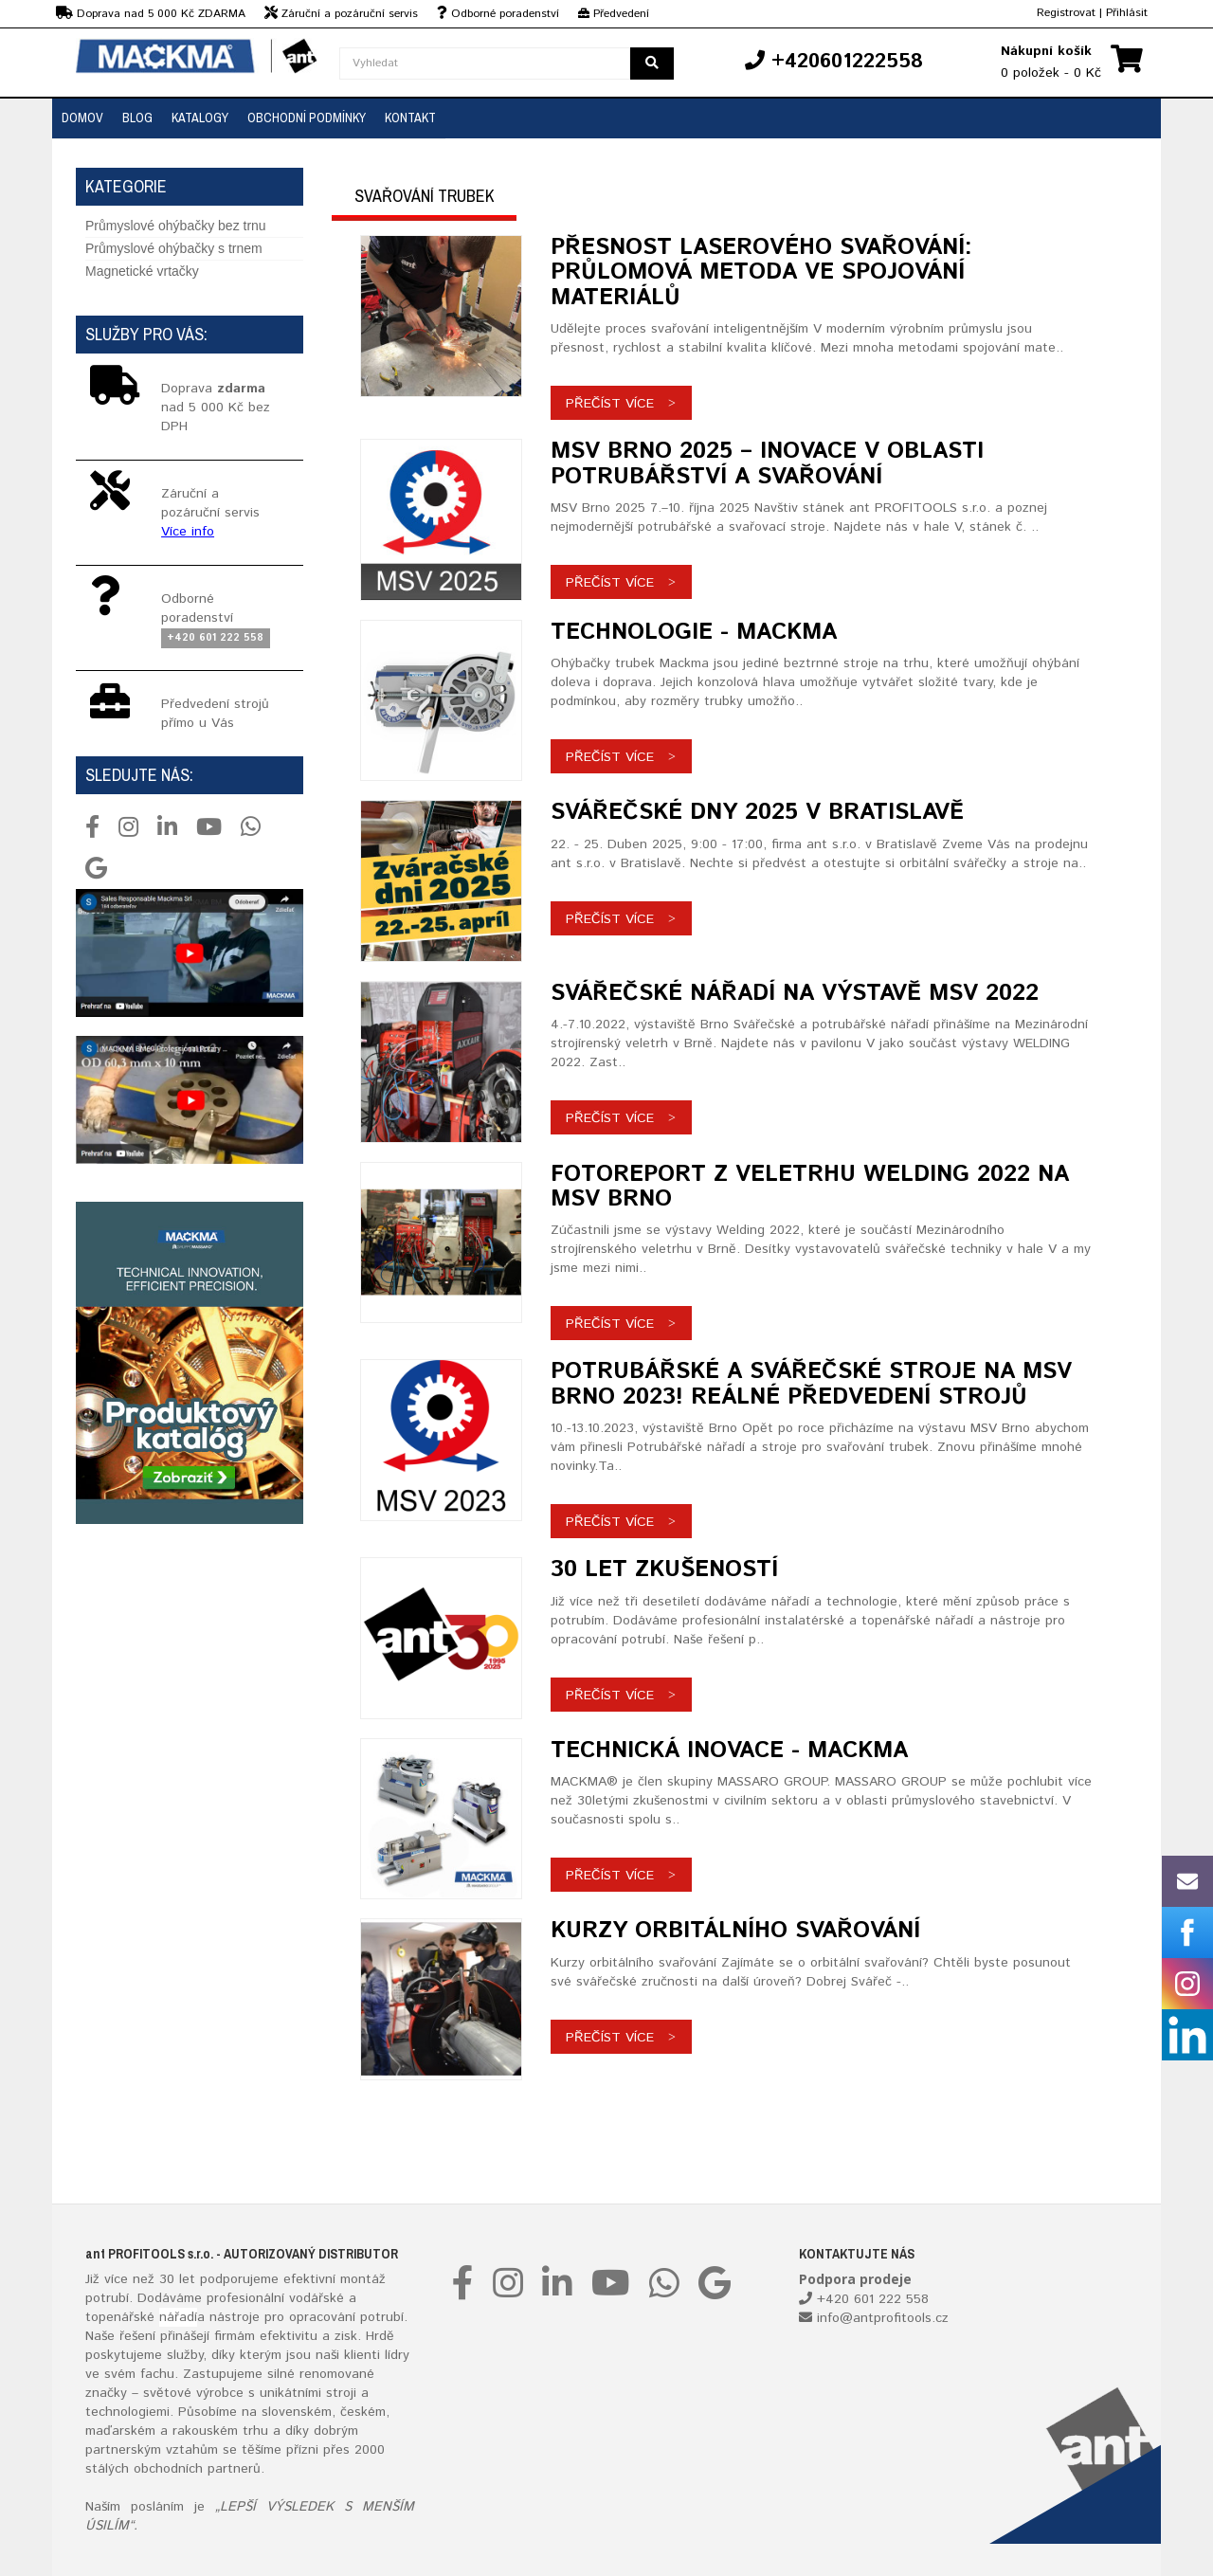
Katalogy (200, 117)
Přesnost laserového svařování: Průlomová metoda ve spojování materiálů (761, 272)
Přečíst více (610, 403)
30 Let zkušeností (664, 1569)
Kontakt (410, 117)
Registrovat (1066, 13)
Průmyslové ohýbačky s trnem (174, 248)
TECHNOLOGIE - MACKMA (694, 632)
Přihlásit (1127, 13)
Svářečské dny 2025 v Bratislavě (757, 812)
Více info (187, 531)
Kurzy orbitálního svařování (735, 1930)
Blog (137, 117)
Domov (82, 117)
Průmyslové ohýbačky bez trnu (175, 225)
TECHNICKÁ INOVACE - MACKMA (729, 1750)
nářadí (178, 2317)
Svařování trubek (424, 196)
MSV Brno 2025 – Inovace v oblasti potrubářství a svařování (767, 463)
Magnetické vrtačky (142, 271)
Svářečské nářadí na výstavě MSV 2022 (795, 993)
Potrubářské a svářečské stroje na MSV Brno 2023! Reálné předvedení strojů (811, 1383)
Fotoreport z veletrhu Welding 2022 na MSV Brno (810, 1186)
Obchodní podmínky (306, 117)
